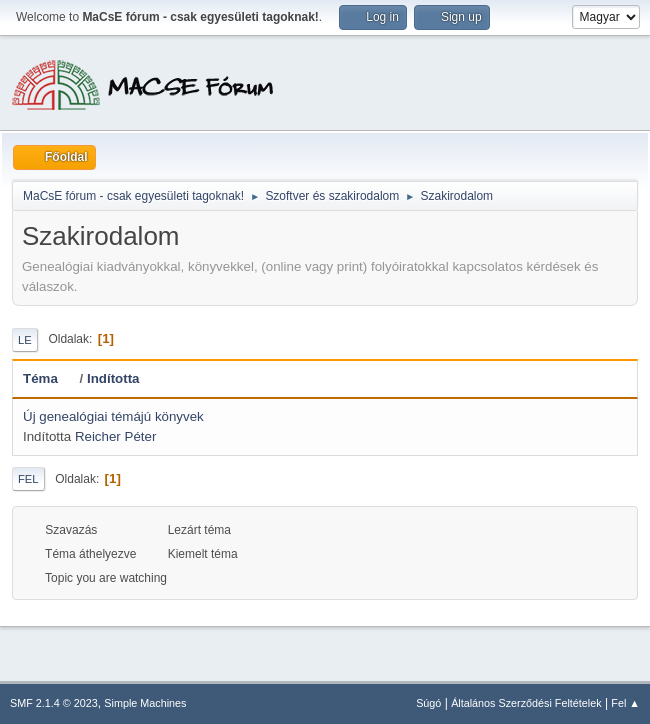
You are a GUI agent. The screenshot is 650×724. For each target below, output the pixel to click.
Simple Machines (145, 703)
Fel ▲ (625, 703)
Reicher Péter (116, 436)
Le (25, 340)
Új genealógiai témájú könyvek (113, 416)
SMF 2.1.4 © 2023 (54, 703)
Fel (28, 479)
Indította (113, 378)
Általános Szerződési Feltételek (526, 703)
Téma (49, 378)
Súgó (428, 703)
